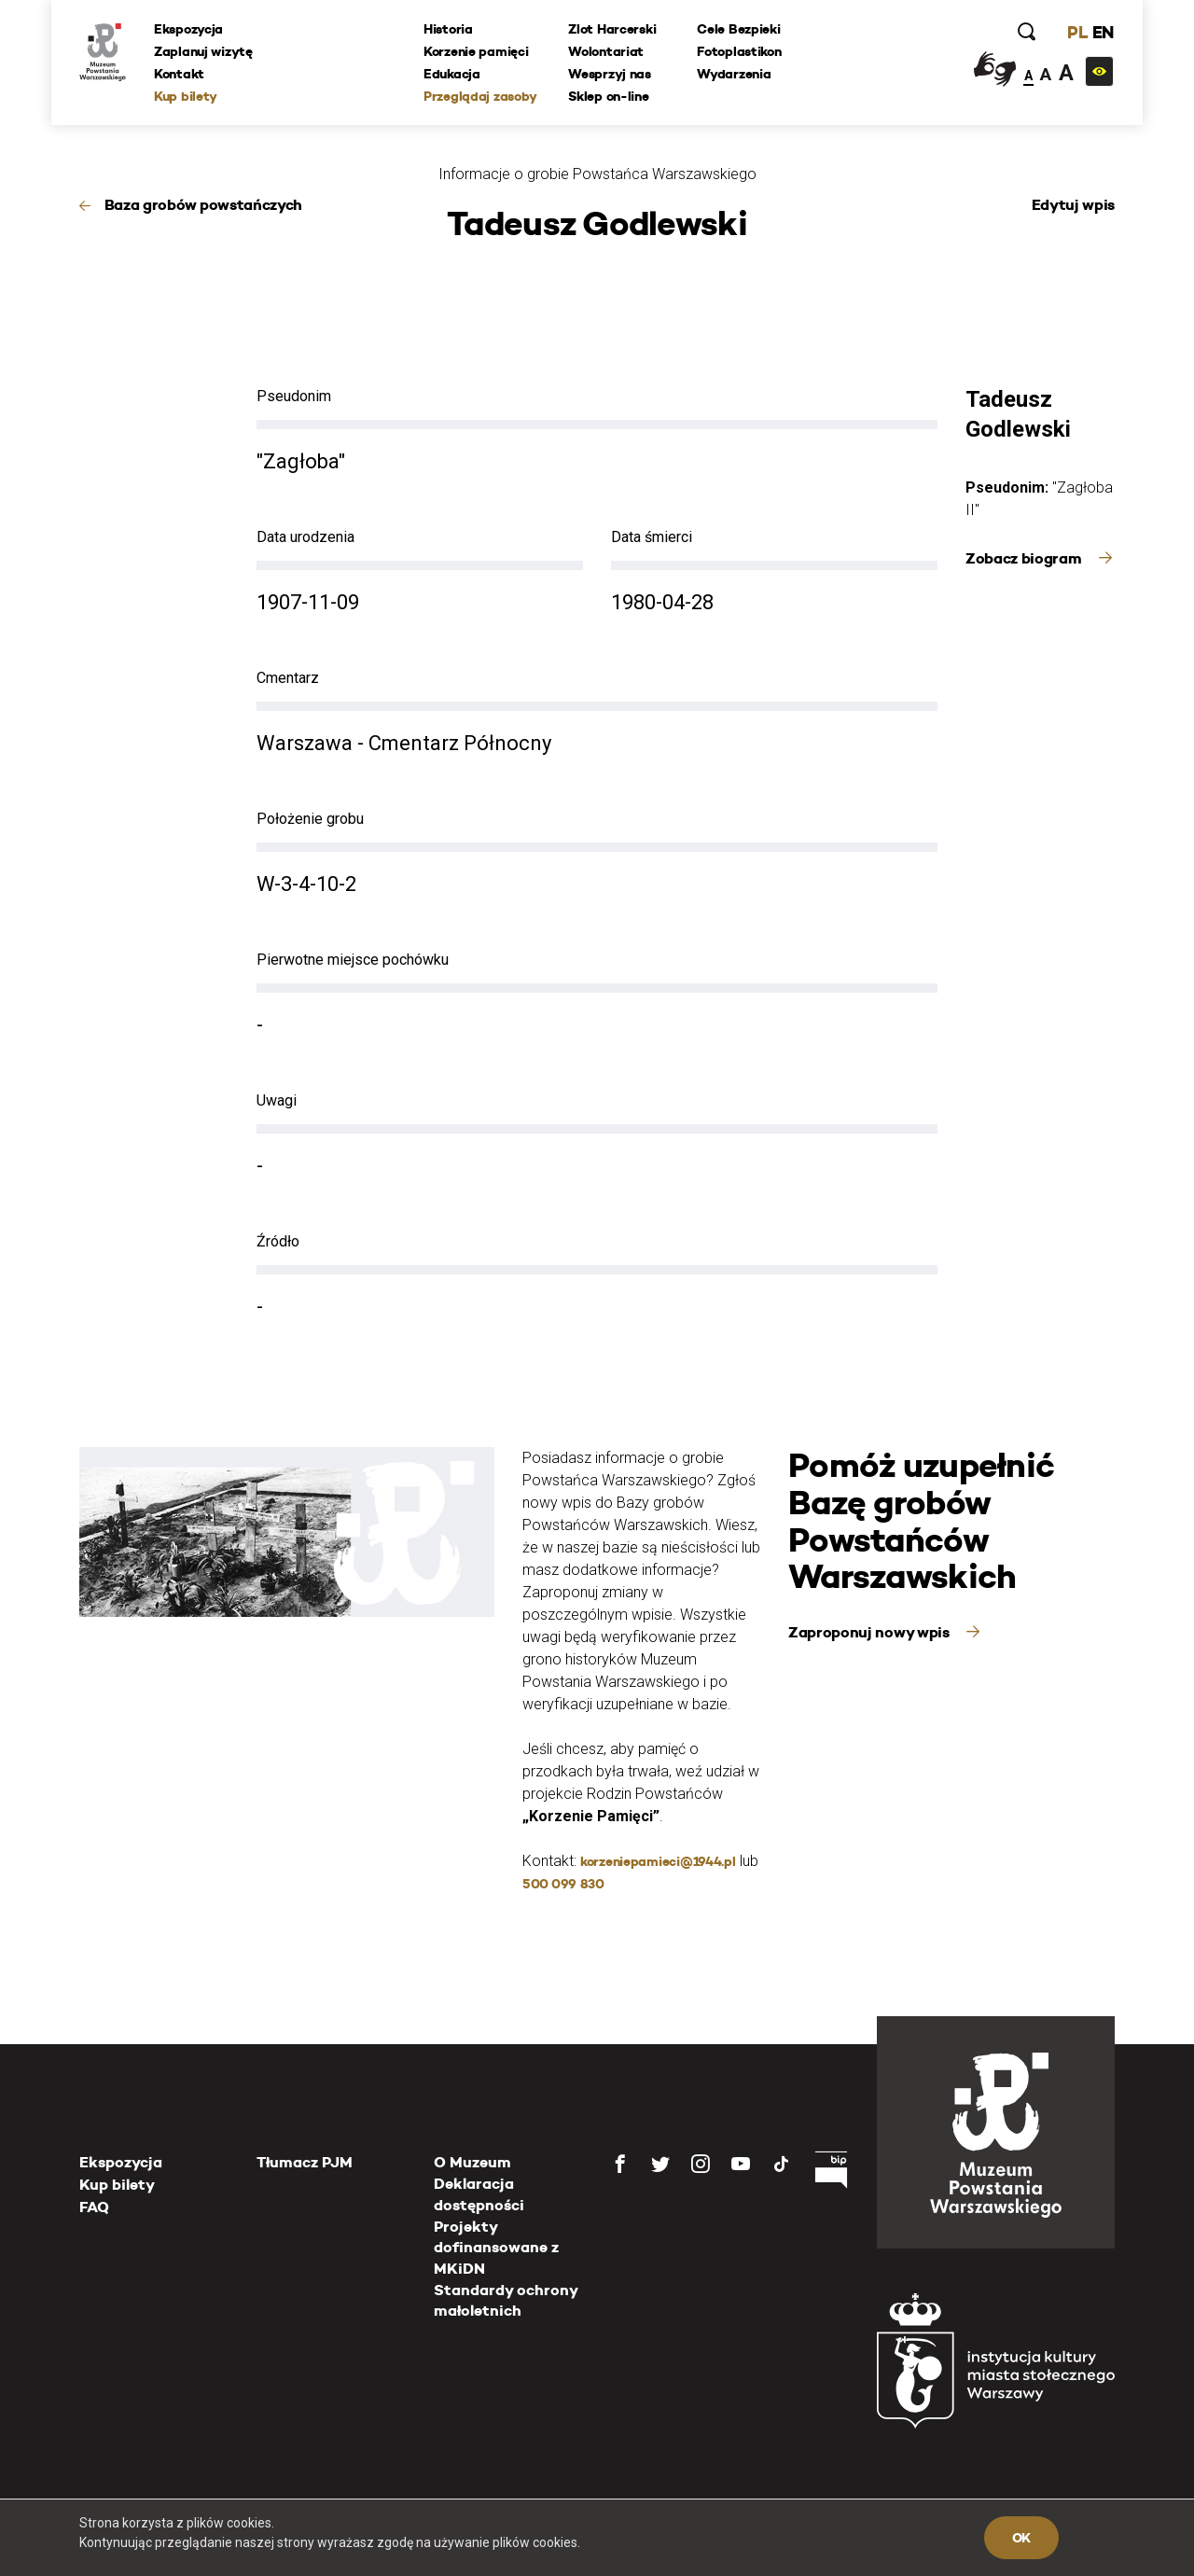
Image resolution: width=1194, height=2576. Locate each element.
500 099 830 (563, 1883)
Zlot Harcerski (612, 29)
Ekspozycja (188, 29)
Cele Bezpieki (738, 29)
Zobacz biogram (1025, 558)
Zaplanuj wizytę (203, 51)
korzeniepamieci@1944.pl (658, 1861)
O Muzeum (472, 2162)
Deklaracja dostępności (479, 2194)
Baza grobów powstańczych (203, 205)
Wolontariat (606, 51)
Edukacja (451, 73)
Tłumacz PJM (305, 2162)
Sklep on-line (608, 96)
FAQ (94, 2207)
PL (1077, 32)
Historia (448, 29)
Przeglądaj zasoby (479, 96)
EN (1103, 32)
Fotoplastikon (739, 51)
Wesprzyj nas (609, 73)
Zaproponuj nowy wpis (870, 1632)
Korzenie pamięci (476, 51)
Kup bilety (185, 96)
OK (1021, 2537)
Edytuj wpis (1073, 205)
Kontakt (179, 73)
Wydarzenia (734, 73)
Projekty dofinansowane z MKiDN (496, 2247)
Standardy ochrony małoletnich (505, 2300)
